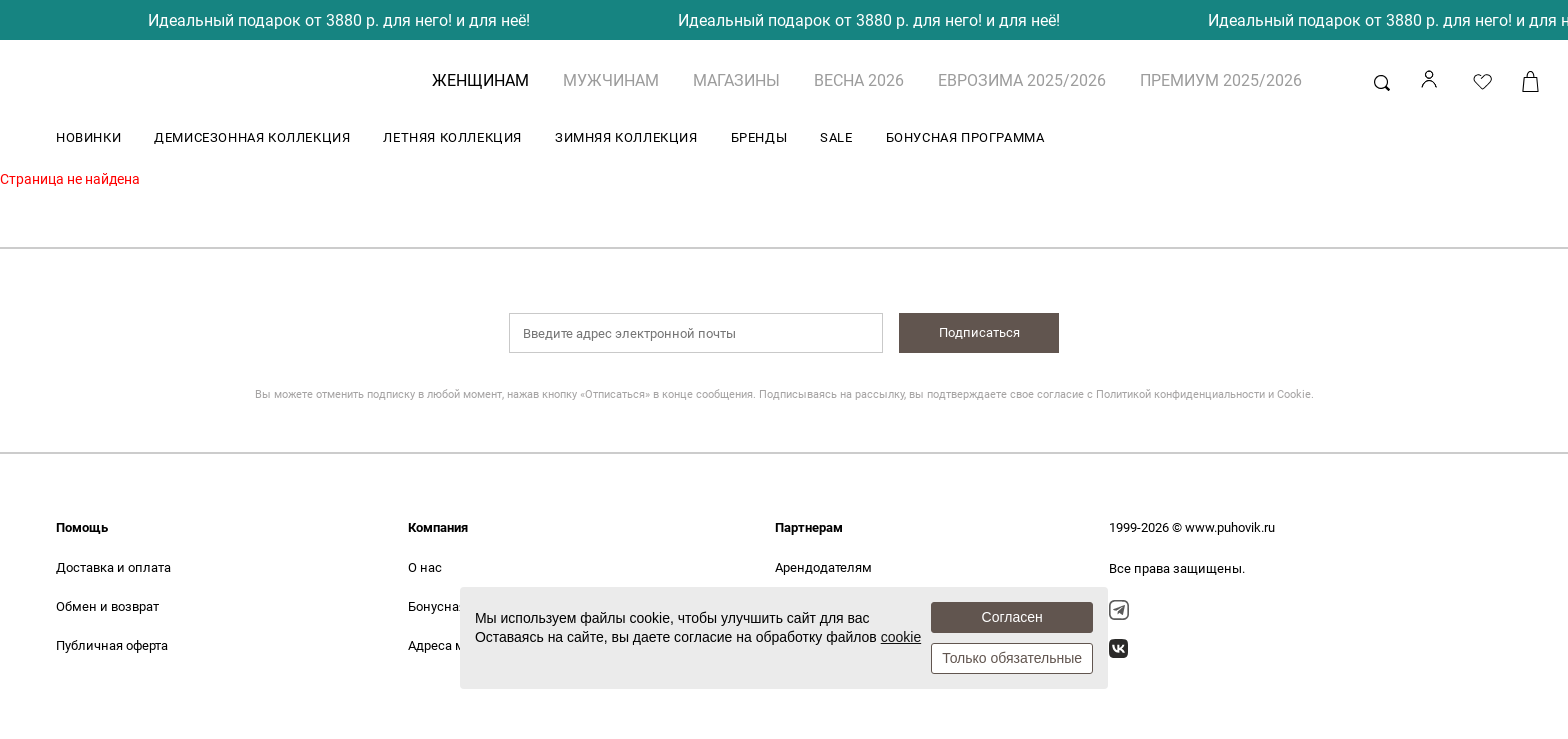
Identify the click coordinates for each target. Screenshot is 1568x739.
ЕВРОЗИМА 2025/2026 (1022, 80)
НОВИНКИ (88, 137)
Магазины (736, 80)
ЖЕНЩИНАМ (480, 80)
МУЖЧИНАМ (611, 80)
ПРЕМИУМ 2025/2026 (1221, 80)
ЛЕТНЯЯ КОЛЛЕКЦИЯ (452, 137)
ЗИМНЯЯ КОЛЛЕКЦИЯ (626, 137)
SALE (836, 137)
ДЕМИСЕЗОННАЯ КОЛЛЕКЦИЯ (252, 137)
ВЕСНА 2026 (859, 80)
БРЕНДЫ (759, 137)
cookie (901, 637)
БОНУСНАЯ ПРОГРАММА (965, 137)
